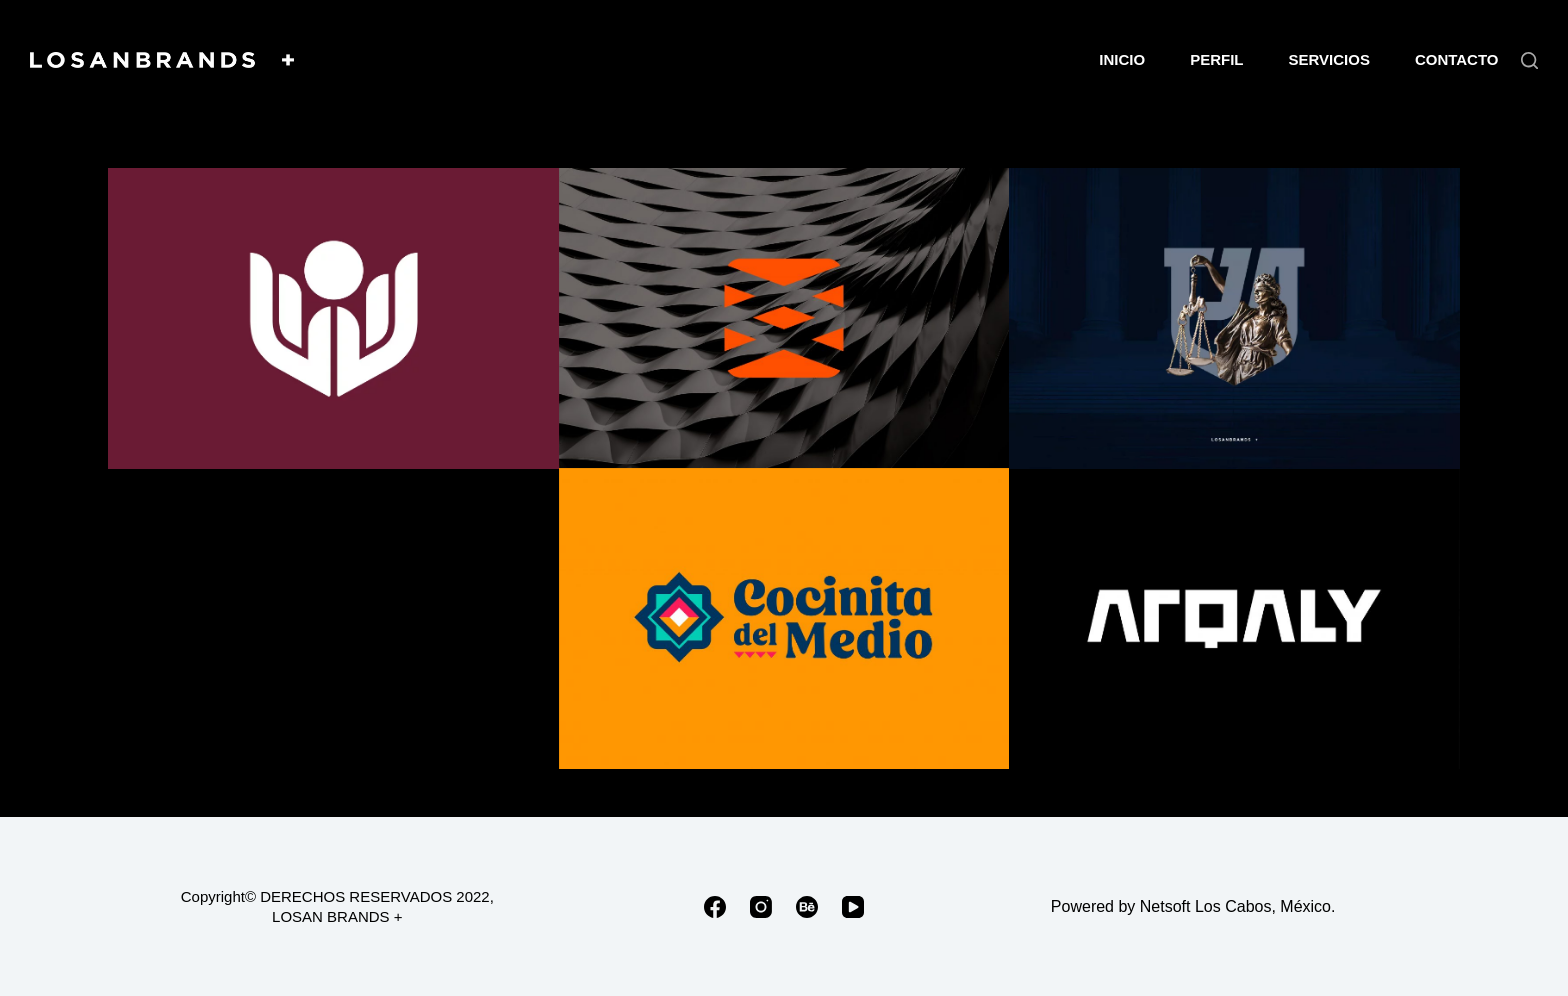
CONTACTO (1457, 59)
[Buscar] (1529, 60)
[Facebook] (715, 907)
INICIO (1122, 59)
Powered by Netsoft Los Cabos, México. (1193, 906)
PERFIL (1216, 59)
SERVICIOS (1328, 59)
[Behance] (807, 907)
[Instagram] (761, 907)
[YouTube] (853, 907)
